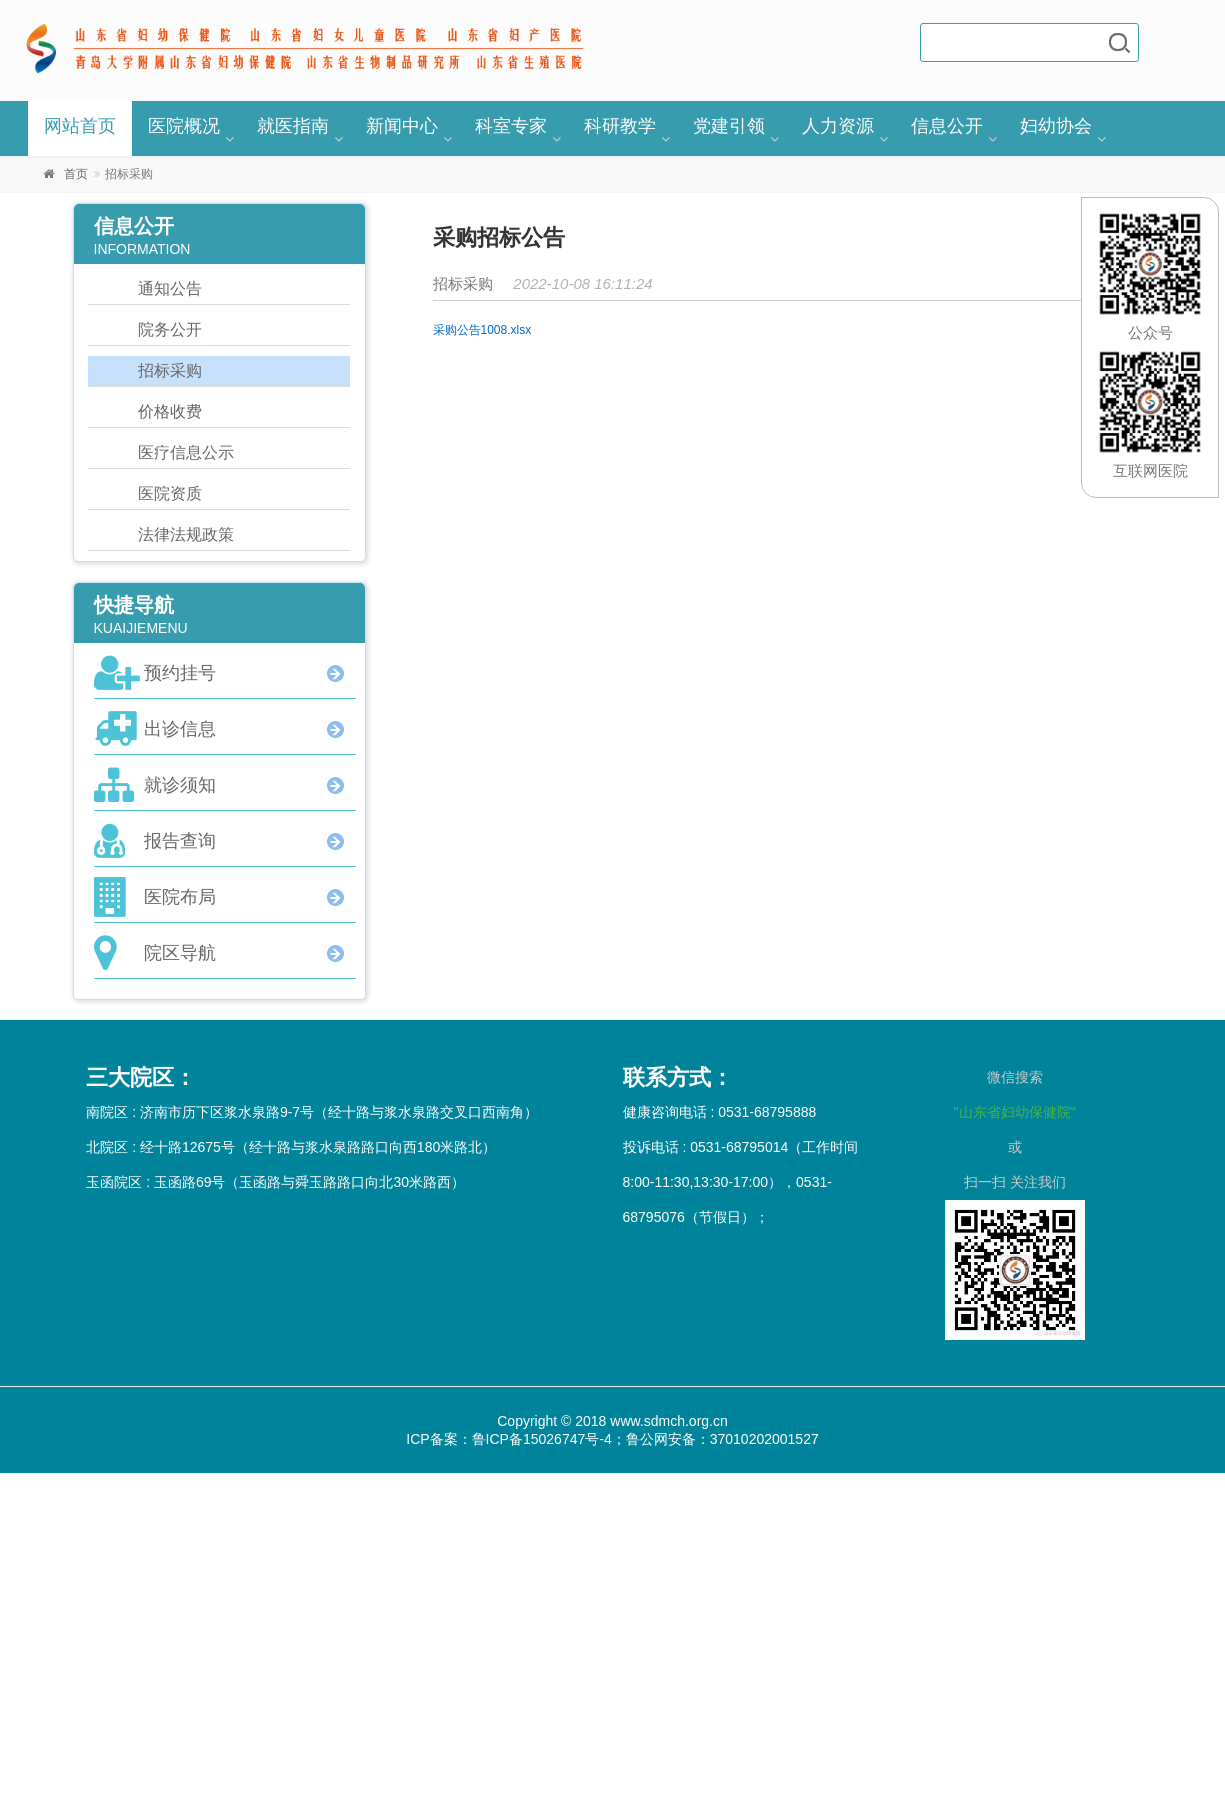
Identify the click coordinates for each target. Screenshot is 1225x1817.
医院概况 (184, 126)
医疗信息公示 (186, 452)
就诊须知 (180, 785)
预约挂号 (180, 673)
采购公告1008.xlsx (482, 330)
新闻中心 (402, 126)
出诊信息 (180, 729)
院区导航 (180, 953)
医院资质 (170, 493)
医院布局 (180, 897)
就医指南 (293, 126)
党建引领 (729, 126)
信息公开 (947, 126)
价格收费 (170, 411)
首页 (76, 174)
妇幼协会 (1056, 126)
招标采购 (170, 370)
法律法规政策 (186, 534)
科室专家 (511, 126)
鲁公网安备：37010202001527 (722, 1439)
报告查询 (180, 841)
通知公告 (170, 288)
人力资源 (838, 126)
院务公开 (170, 329)
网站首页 (80, 126)
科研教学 (620, 126)
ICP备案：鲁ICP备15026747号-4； (515, 1439)
